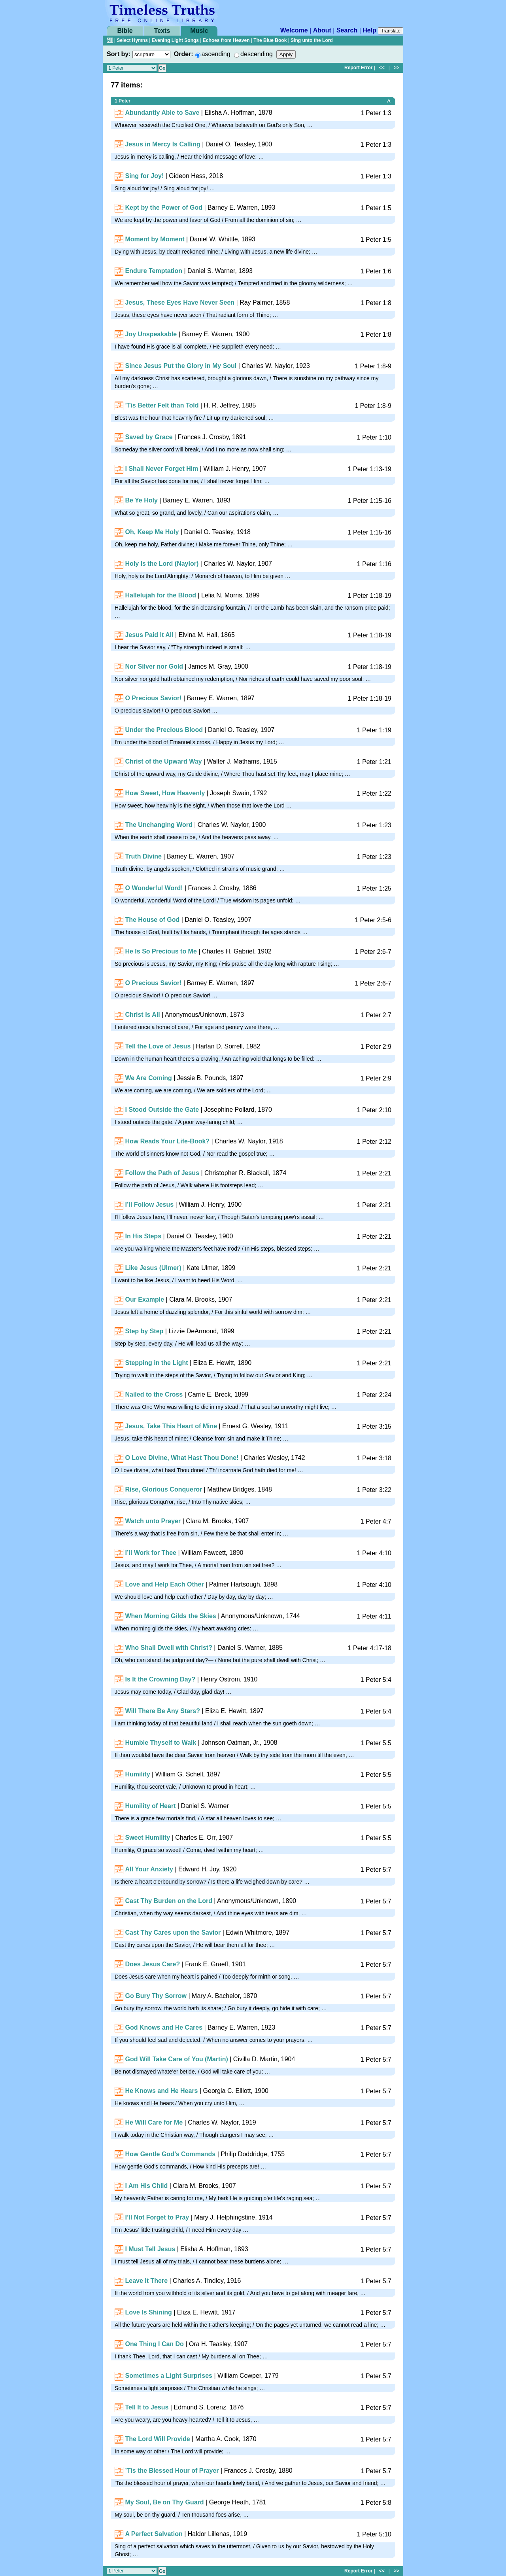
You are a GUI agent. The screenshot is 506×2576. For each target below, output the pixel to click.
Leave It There (146, 2280)
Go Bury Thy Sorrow (156, 1995)
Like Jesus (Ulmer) (153, 1267)
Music (199, 30)
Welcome (294, 30)
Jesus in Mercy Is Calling (162, 144)
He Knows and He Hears (161, 2090)
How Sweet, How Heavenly (165, 793)
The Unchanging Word (158, 824)
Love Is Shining (148, 2312)
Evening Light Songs (175, 40)
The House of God (152, 919)
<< (382, 67)
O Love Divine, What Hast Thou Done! (181, 1457)
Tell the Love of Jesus (158, 1046)
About (322, 30)
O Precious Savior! (153, 698)
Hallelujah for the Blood (160, 595)
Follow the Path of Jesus (162, 1173)
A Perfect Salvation (153, 2534)
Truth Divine (143, 856)
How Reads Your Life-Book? (167, 1141)
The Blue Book (270, 40)
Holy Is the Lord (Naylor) (161, 563)
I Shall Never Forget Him (161, 468)
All (110, 40)
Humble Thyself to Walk (160, 1742)
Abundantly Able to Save (162, 112)
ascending (216, 54)
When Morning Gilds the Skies (170, 1616)
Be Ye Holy (141, 500)
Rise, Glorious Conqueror (163, 1489)
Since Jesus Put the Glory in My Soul (180, 365)
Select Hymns (132, 40)
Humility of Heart (150, 1806)
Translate (390, 31)
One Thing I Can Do (154, 2344)
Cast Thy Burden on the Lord (168, 1900)
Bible (124, 30)
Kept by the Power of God (163, 207)
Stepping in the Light (156, 1362)
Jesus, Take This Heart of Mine (171, 1426)
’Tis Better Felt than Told (161, 405)
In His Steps (143, 1236)
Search (346, 30)
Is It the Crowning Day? (160, 1679)
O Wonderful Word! (154, 888)
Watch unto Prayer (153, 1521)
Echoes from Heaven (226, 40)
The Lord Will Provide (157, 2439)
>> (396, 67)
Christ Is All (142, 1014)
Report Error (358, 67)
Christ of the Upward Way (163, 761)
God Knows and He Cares (163, 2027)
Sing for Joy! (144, 175)
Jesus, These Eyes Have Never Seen (179, 302)
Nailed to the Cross (154, 1394)
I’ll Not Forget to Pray (157, 2217)
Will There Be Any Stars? (162, 1711)
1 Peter (122, 101)
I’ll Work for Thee (150, 1552)
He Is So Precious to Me (160, 951)
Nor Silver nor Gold (154, 666)
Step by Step (144, 1331)
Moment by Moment (154, 239)
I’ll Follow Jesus (149, 1204)
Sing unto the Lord (312, 40)
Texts (162, 30)
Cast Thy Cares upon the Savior (173, 1932)
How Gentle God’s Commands (170, 2154)
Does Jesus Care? (152, 1964)
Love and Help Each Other (164, 1584)
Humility (137, 1774)
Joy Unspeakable (151, 334)
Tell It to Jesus (146, 2407)
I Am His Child (146, 2185)
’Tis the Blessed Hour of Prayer (172, 2470)
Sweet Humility (147, 1837)
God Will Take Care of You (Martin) (176, 2059)
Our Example (144, 1299)
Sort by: (118, 54)
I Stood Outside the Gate (162, 1109)
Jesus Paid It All (149, 634)
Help (369, 30)
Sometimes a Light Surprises (168, 2375)
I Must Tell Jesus (150, 2249)
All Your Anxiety (149, 1869)
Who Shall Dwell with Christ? (168, 1647)
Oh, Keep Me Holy (152, 532)
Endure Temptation (153, 270)
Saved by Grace (148, 437)
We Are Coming (148, 1078)
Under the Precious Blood (163, 729)
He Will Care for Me (154, 2122)
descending (256, 54)
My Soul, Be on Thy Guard (164, 2502)
